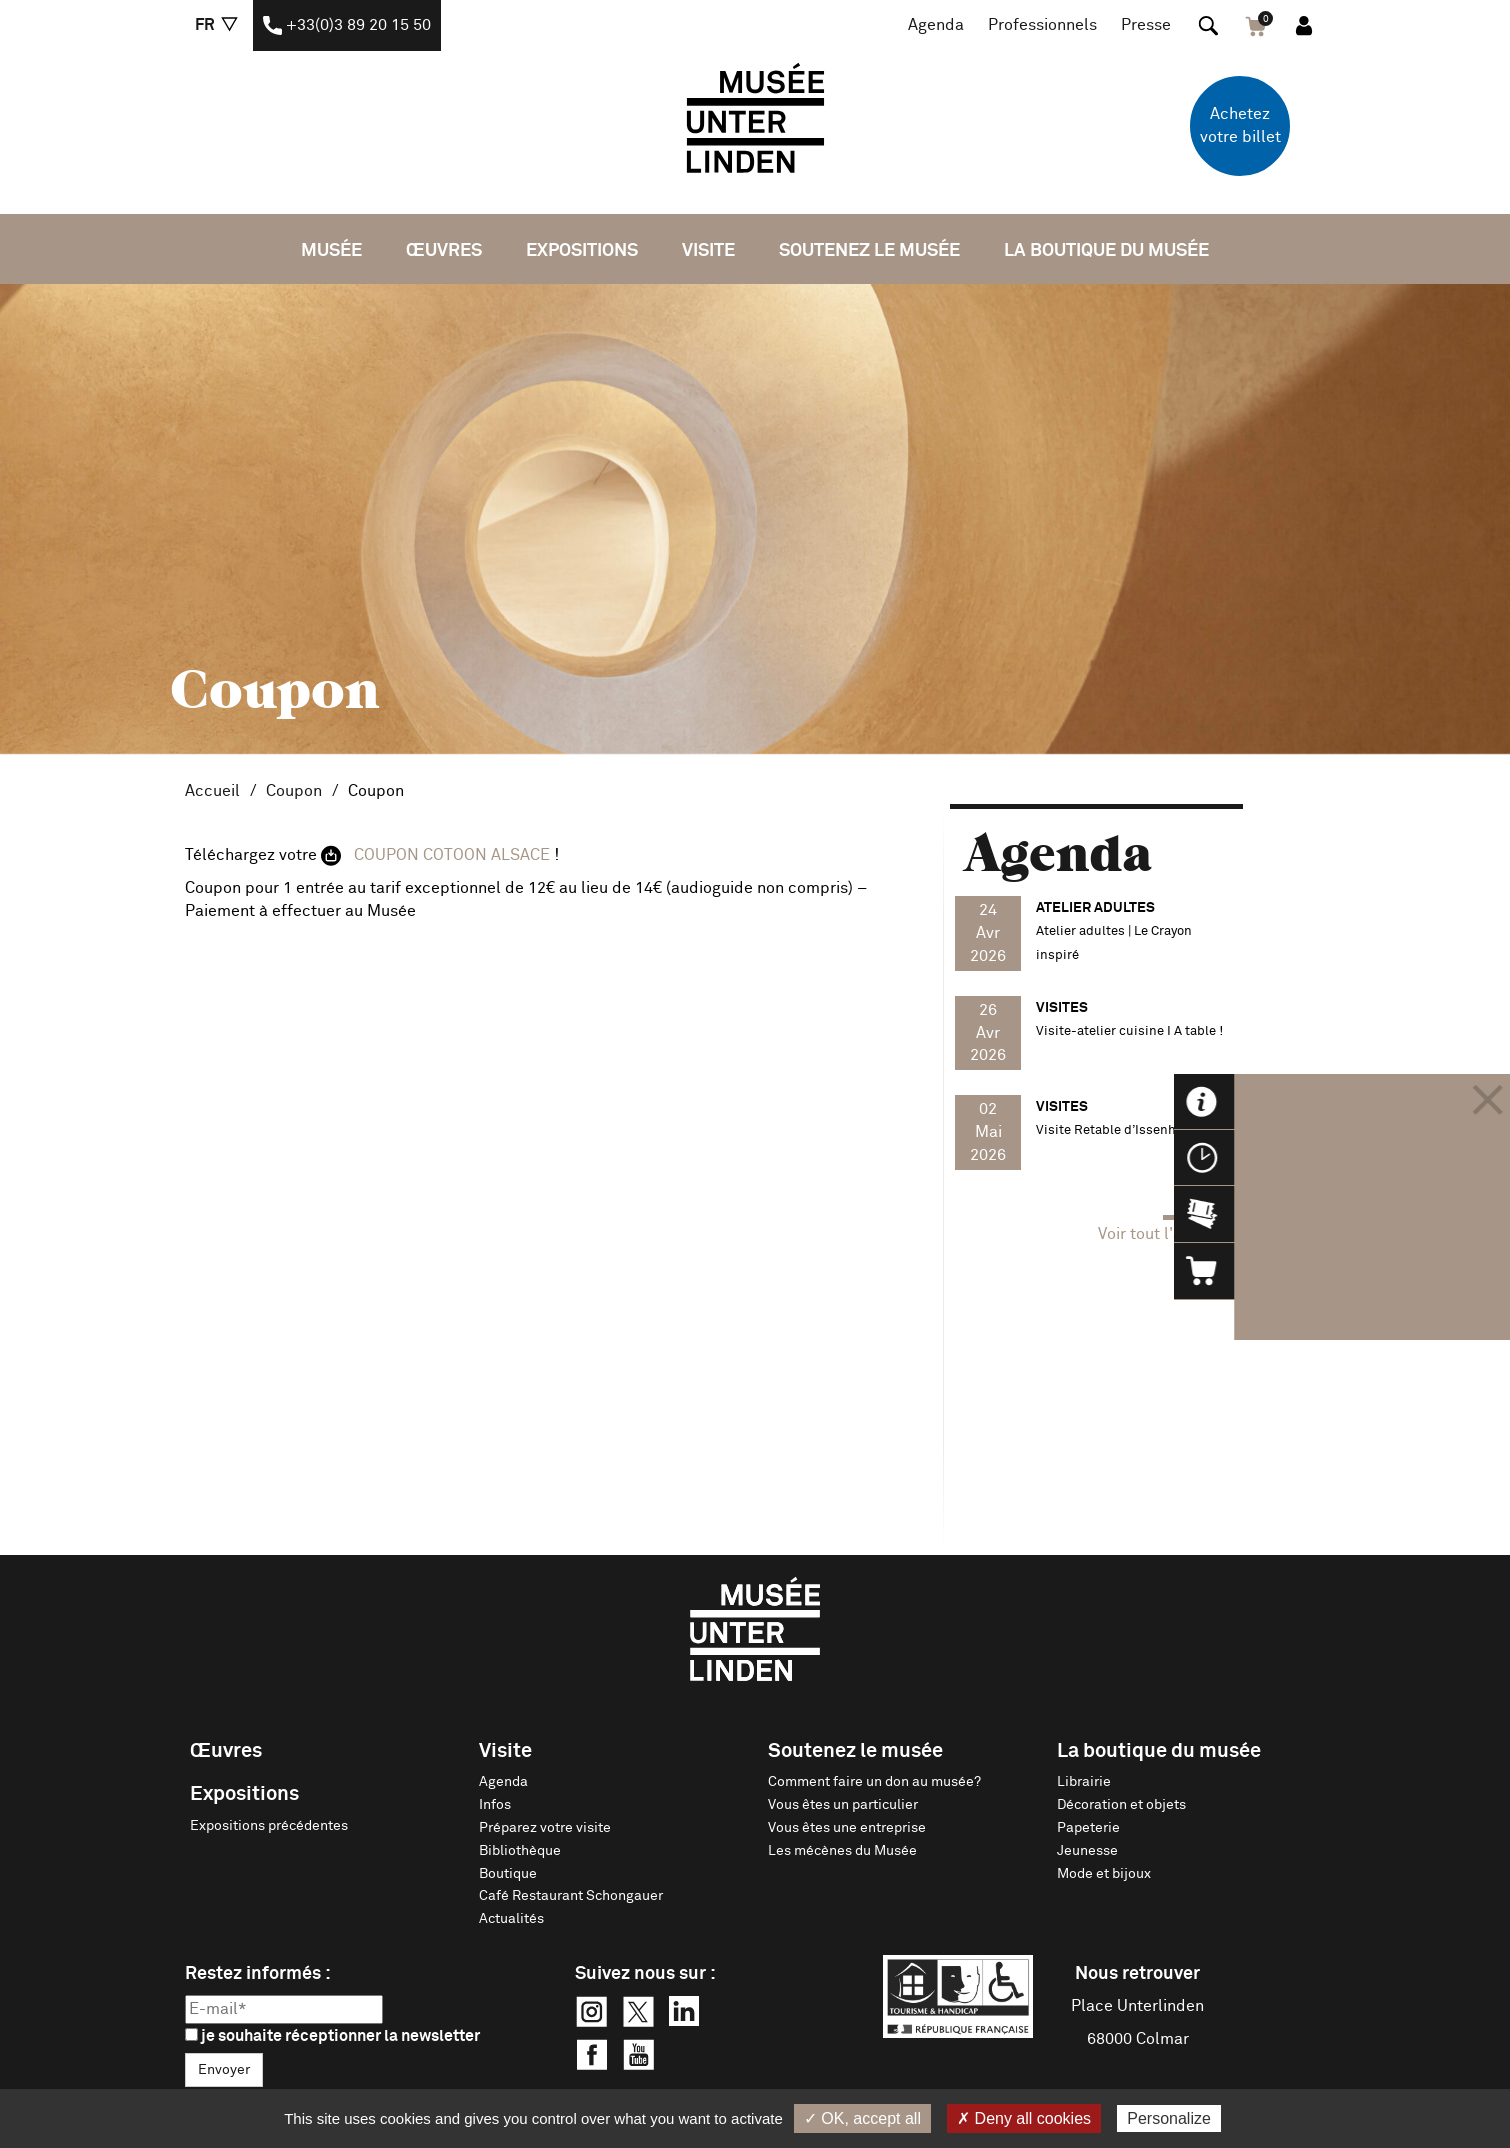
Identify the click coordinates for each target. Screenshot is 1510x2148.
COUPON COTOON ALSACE (454, 855)
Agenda (936, 25)
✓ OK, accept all (862, 2118)
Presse (1146, 25)
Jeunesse (1087, 1851)
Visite (708, 251)
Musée (331, 251)
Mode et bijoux (1104, 1874)
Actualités (511, 1919)
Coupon (294, 791)
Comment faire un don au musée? (874, 1782)
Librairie (1084, 1782)
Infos (495, 1805)
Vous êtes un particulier (843, 1805)
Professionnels (1042, 25)
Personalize (1169, 2118)
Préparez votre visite (545, 1828)
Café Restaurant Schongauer (571, 1896)
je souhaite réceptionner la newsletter (332, 2036)
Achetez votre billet (1240, 125)
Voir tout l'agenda (1163, 1234)
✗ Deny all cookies (1024, 2118)
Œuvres (444, 251)
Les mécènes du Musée (842, 1851)
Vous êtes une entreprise (847, 1828)
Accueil (212, 791)
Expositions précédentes (269, 1826)
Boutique (508, 1874)
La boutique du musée (1106, 251)
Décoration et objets (1121, 1805)
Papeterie (1088, 1828)
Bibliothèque (520, 1851)
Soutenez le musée (869, 251)
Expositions (582, 251)
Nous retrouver (1137, 1974)
